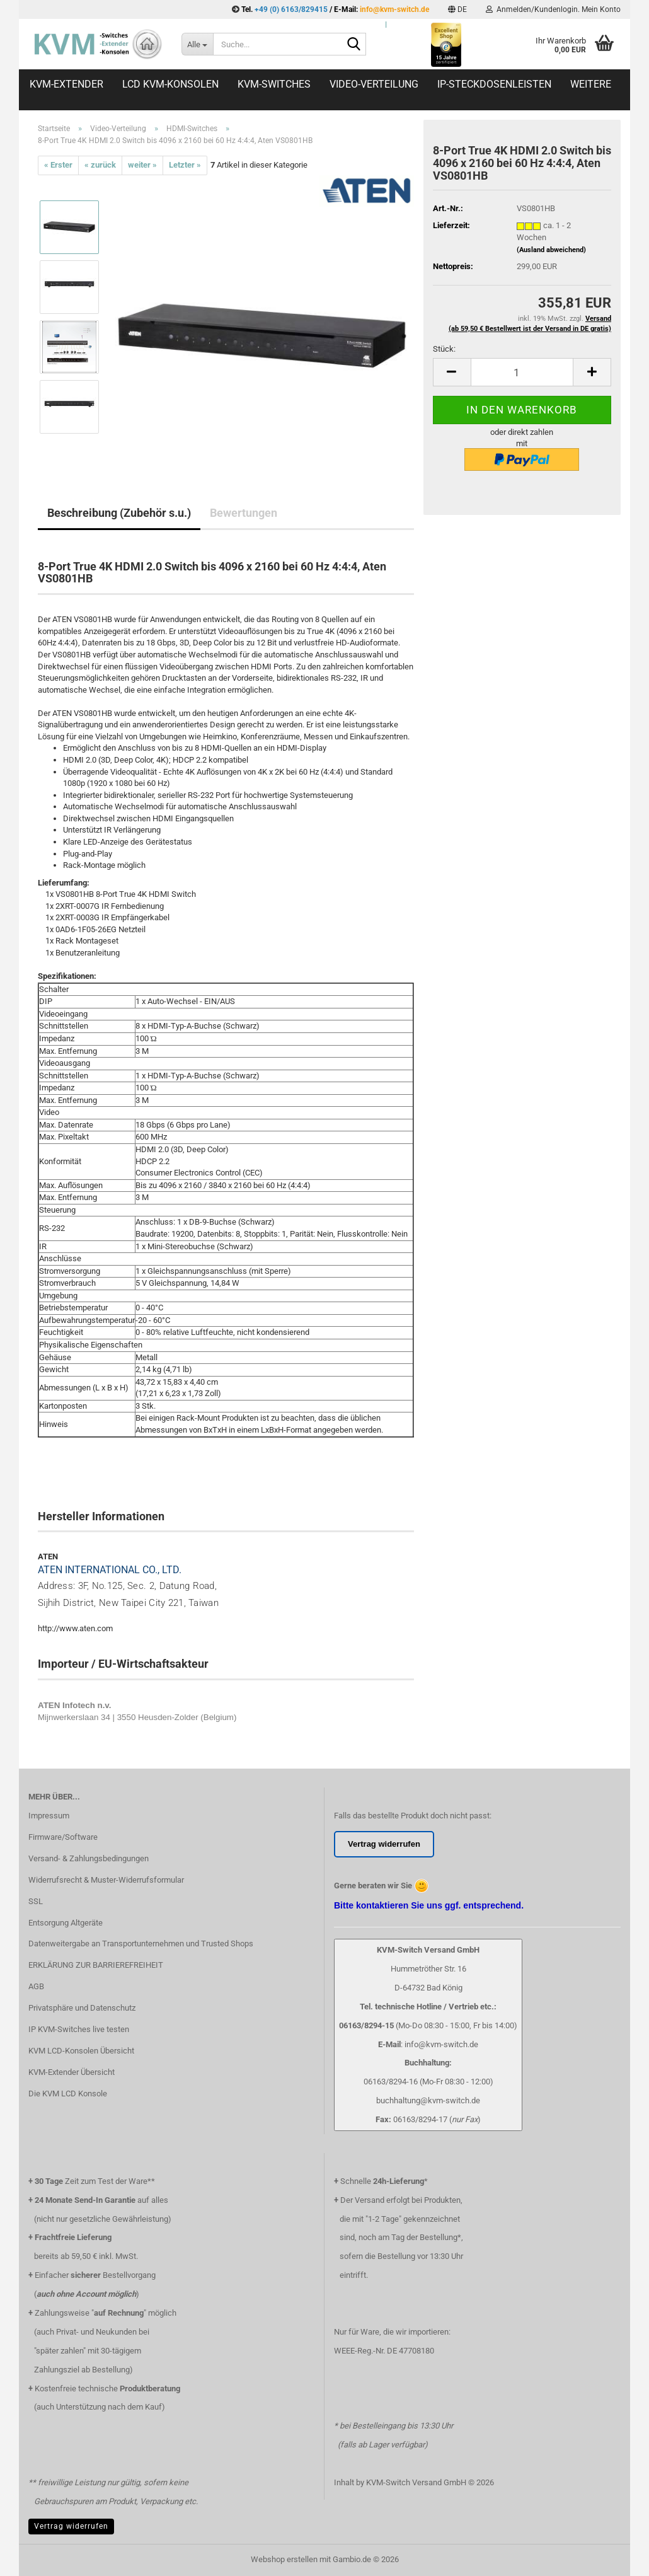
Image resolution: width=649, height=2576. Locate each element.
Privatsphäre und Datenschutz (81, 2008)
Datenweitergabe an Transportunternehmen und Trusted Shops (140, 1943)
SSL (35, 1901)
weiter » (142, 165)
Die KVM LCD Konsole (67, 2093)
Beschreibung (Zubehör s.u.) (119, 512)
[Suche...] (197, 44)
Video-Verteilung (374, 84)
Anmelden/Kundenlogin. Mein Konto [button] (553, 9)
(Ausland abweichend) (551, 250)
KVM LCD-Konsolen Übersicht (81, 2050)
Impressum (48, 1815)
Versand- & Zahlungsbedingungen (88, 1858)
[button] (457, 9)
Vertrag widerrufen (71, 2526)
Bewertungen (243, 512)
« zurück (100, 165)
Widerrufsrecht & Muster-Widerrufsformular (106, 1880)
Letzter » (185, 165)
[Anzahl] (522, 372)
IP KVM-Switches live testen (78, 2029)
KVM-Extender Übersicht (71, 2072)
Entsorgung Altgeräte (65, 1922)
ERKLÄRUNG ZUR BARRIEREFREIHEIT (95, 1965)
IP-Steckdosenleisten (494, 84)
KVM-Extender (66, 84)
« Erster (58, 165)
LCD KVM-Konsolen (170, 84)
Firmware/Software (63, 1837)
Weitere (590, 84)
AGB (36, 1986)
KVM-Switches (274, 84)
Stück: (444, 349)
